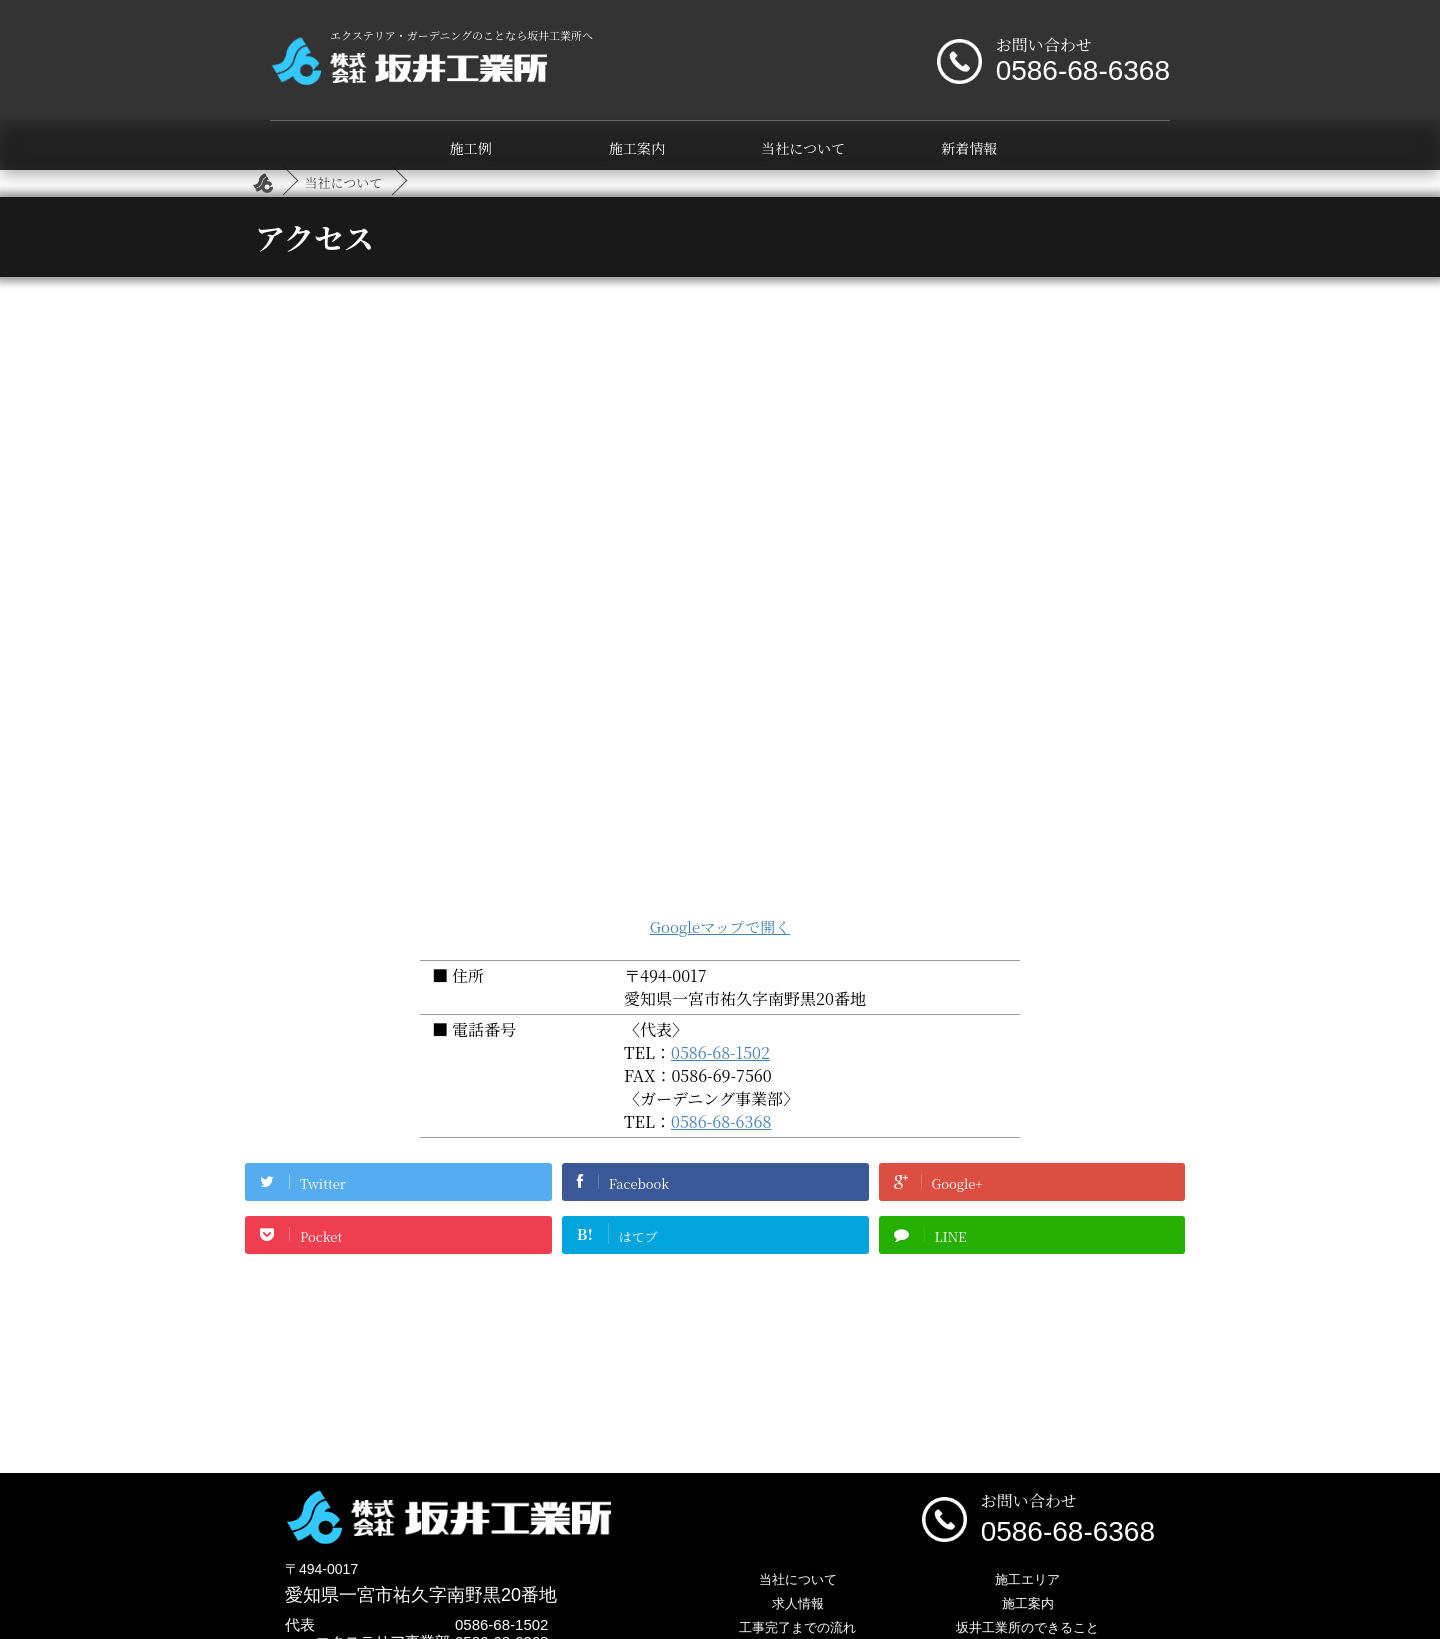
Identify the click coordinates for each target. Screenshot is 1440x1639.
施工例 (471, 148)
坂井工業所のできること (1027, 1627)
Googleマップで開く (720, 926)
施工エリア (1027, 1579)
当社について (803, 148)
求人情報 (798, 1603)
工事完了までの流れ (797, 1627)
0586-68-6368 (721, 1121)
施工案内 (637, 148)
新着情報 (969, 148)
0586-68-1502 (720, 1052)
